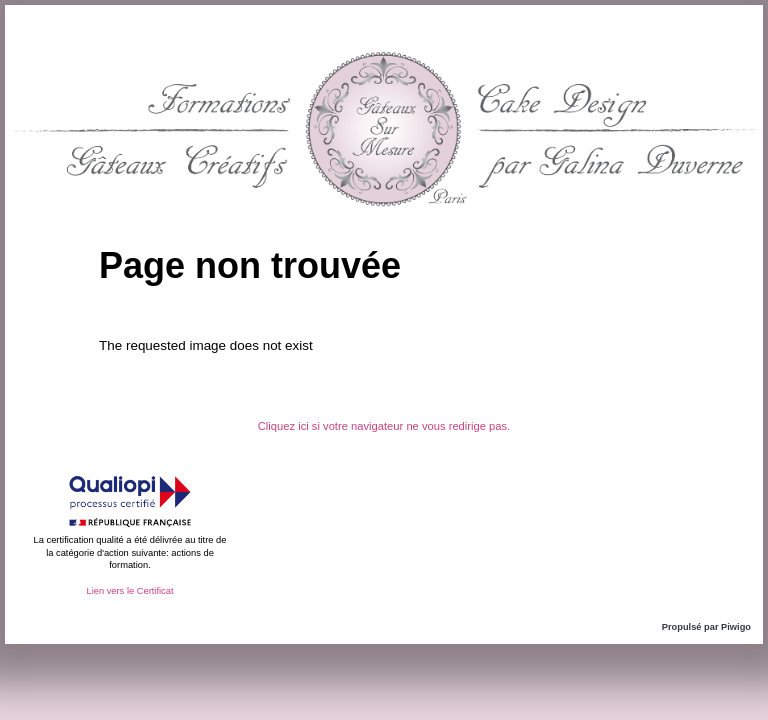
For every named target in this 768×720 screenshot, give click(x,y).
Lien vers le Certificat (129, 591)
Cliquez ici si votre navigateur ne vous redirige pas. (384, 426)
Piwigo (736, 627)
